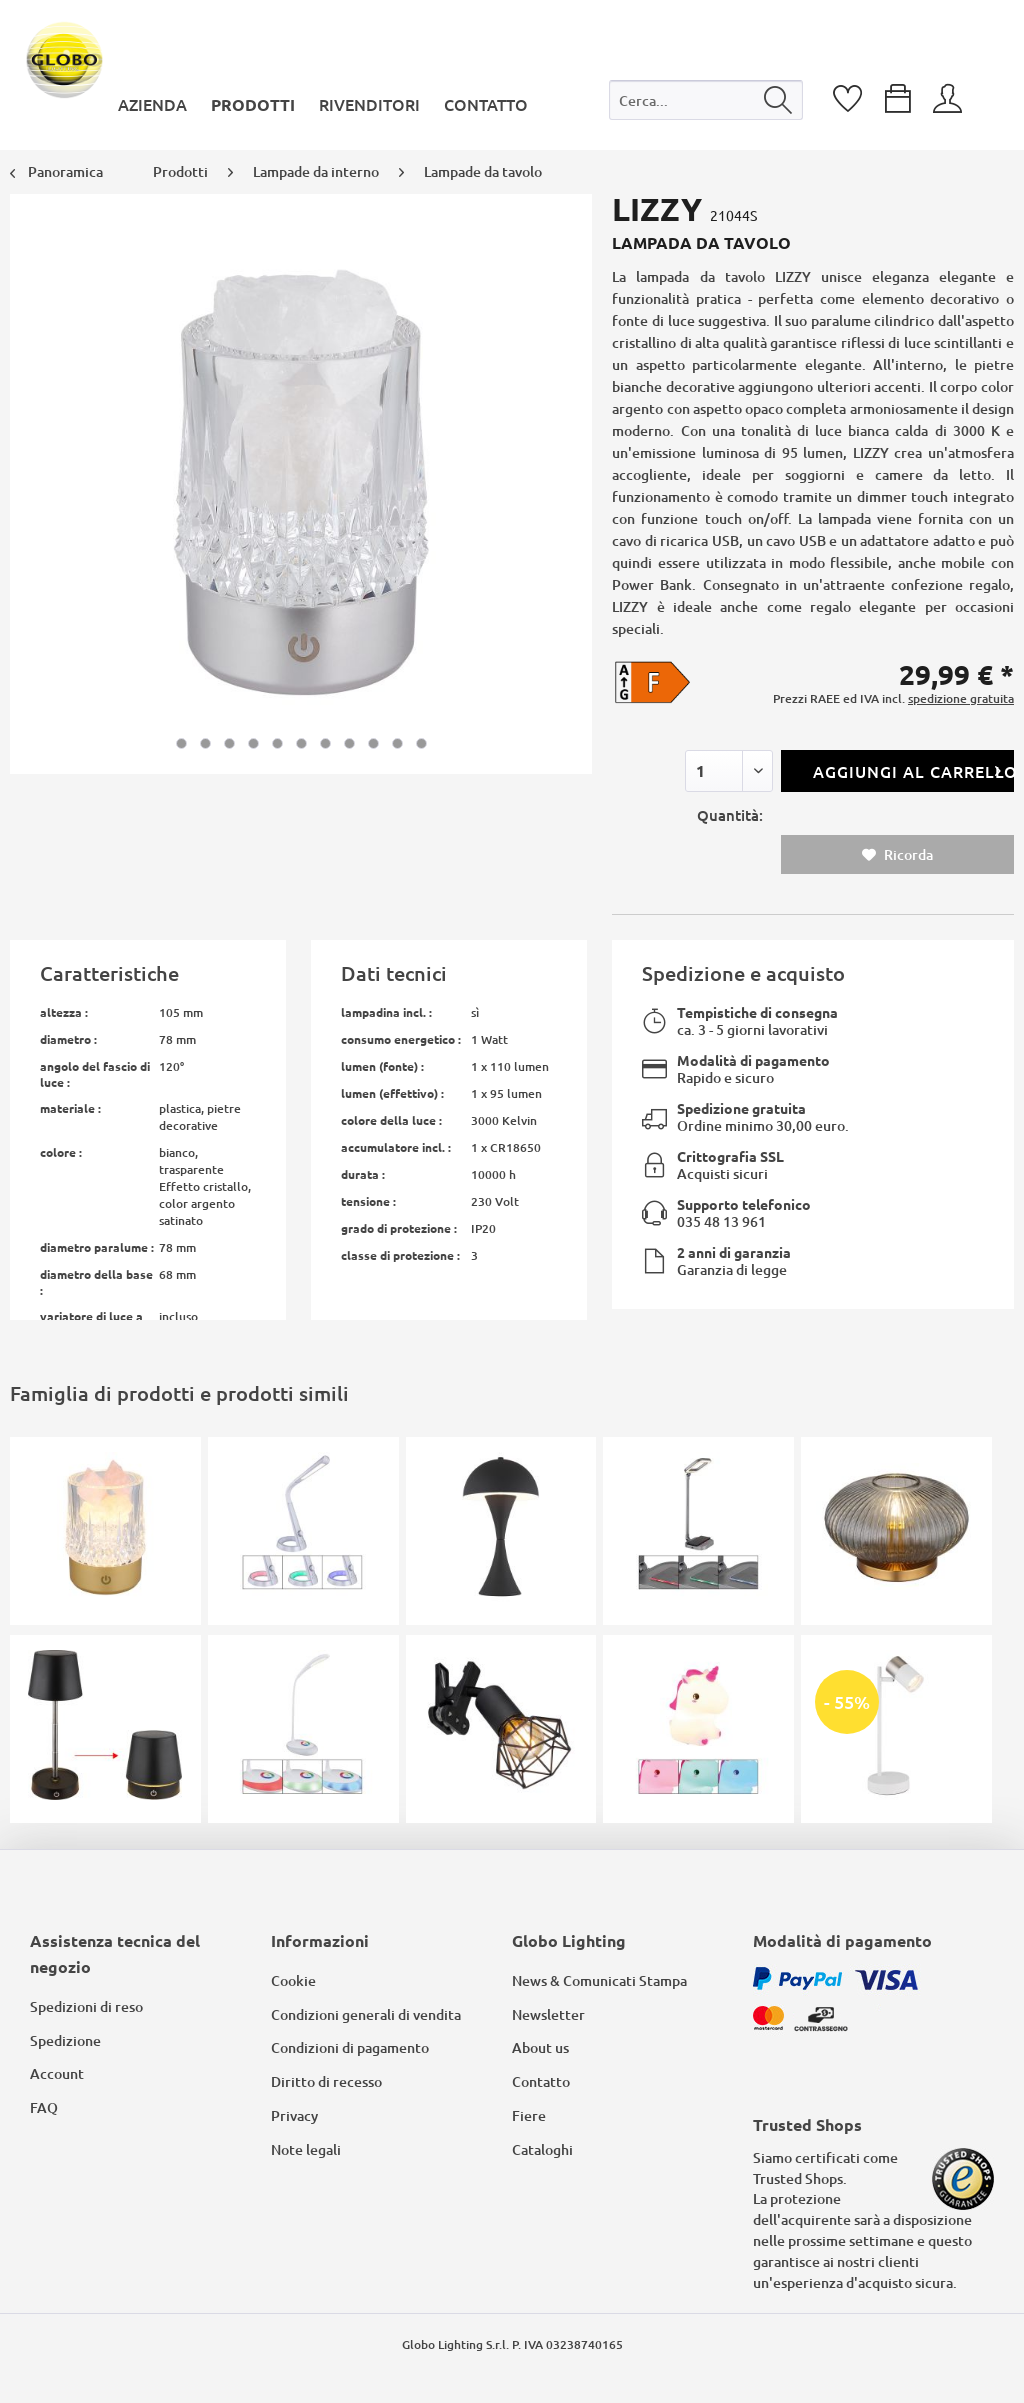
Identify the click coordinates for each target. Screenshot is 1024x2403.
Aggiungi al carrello (913, 768)
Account (57, 2073)
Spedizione (65, 2040)
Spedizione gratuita (741, 1108)
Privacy (294, 2115)
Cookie (293, 1980)
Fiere (529, 2115)
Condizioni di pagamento (350, 2047)
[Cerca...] (706, 100)
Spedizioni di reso (86, 2006)
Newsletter (548, 2014)
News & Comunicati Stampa (599, 1980)
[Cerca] (778, 100)
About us (540, 2047)
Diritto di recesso (326, 2081)
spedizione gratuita (961, 698)
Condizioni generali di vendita (366, 2014)
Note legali (306, 2149)
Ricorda (897, 854)
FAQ (44, 2107)
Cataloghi (542, 2149)
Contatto (541, 2081)
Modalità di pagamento (753, 1060)
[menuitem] (706, 104)
